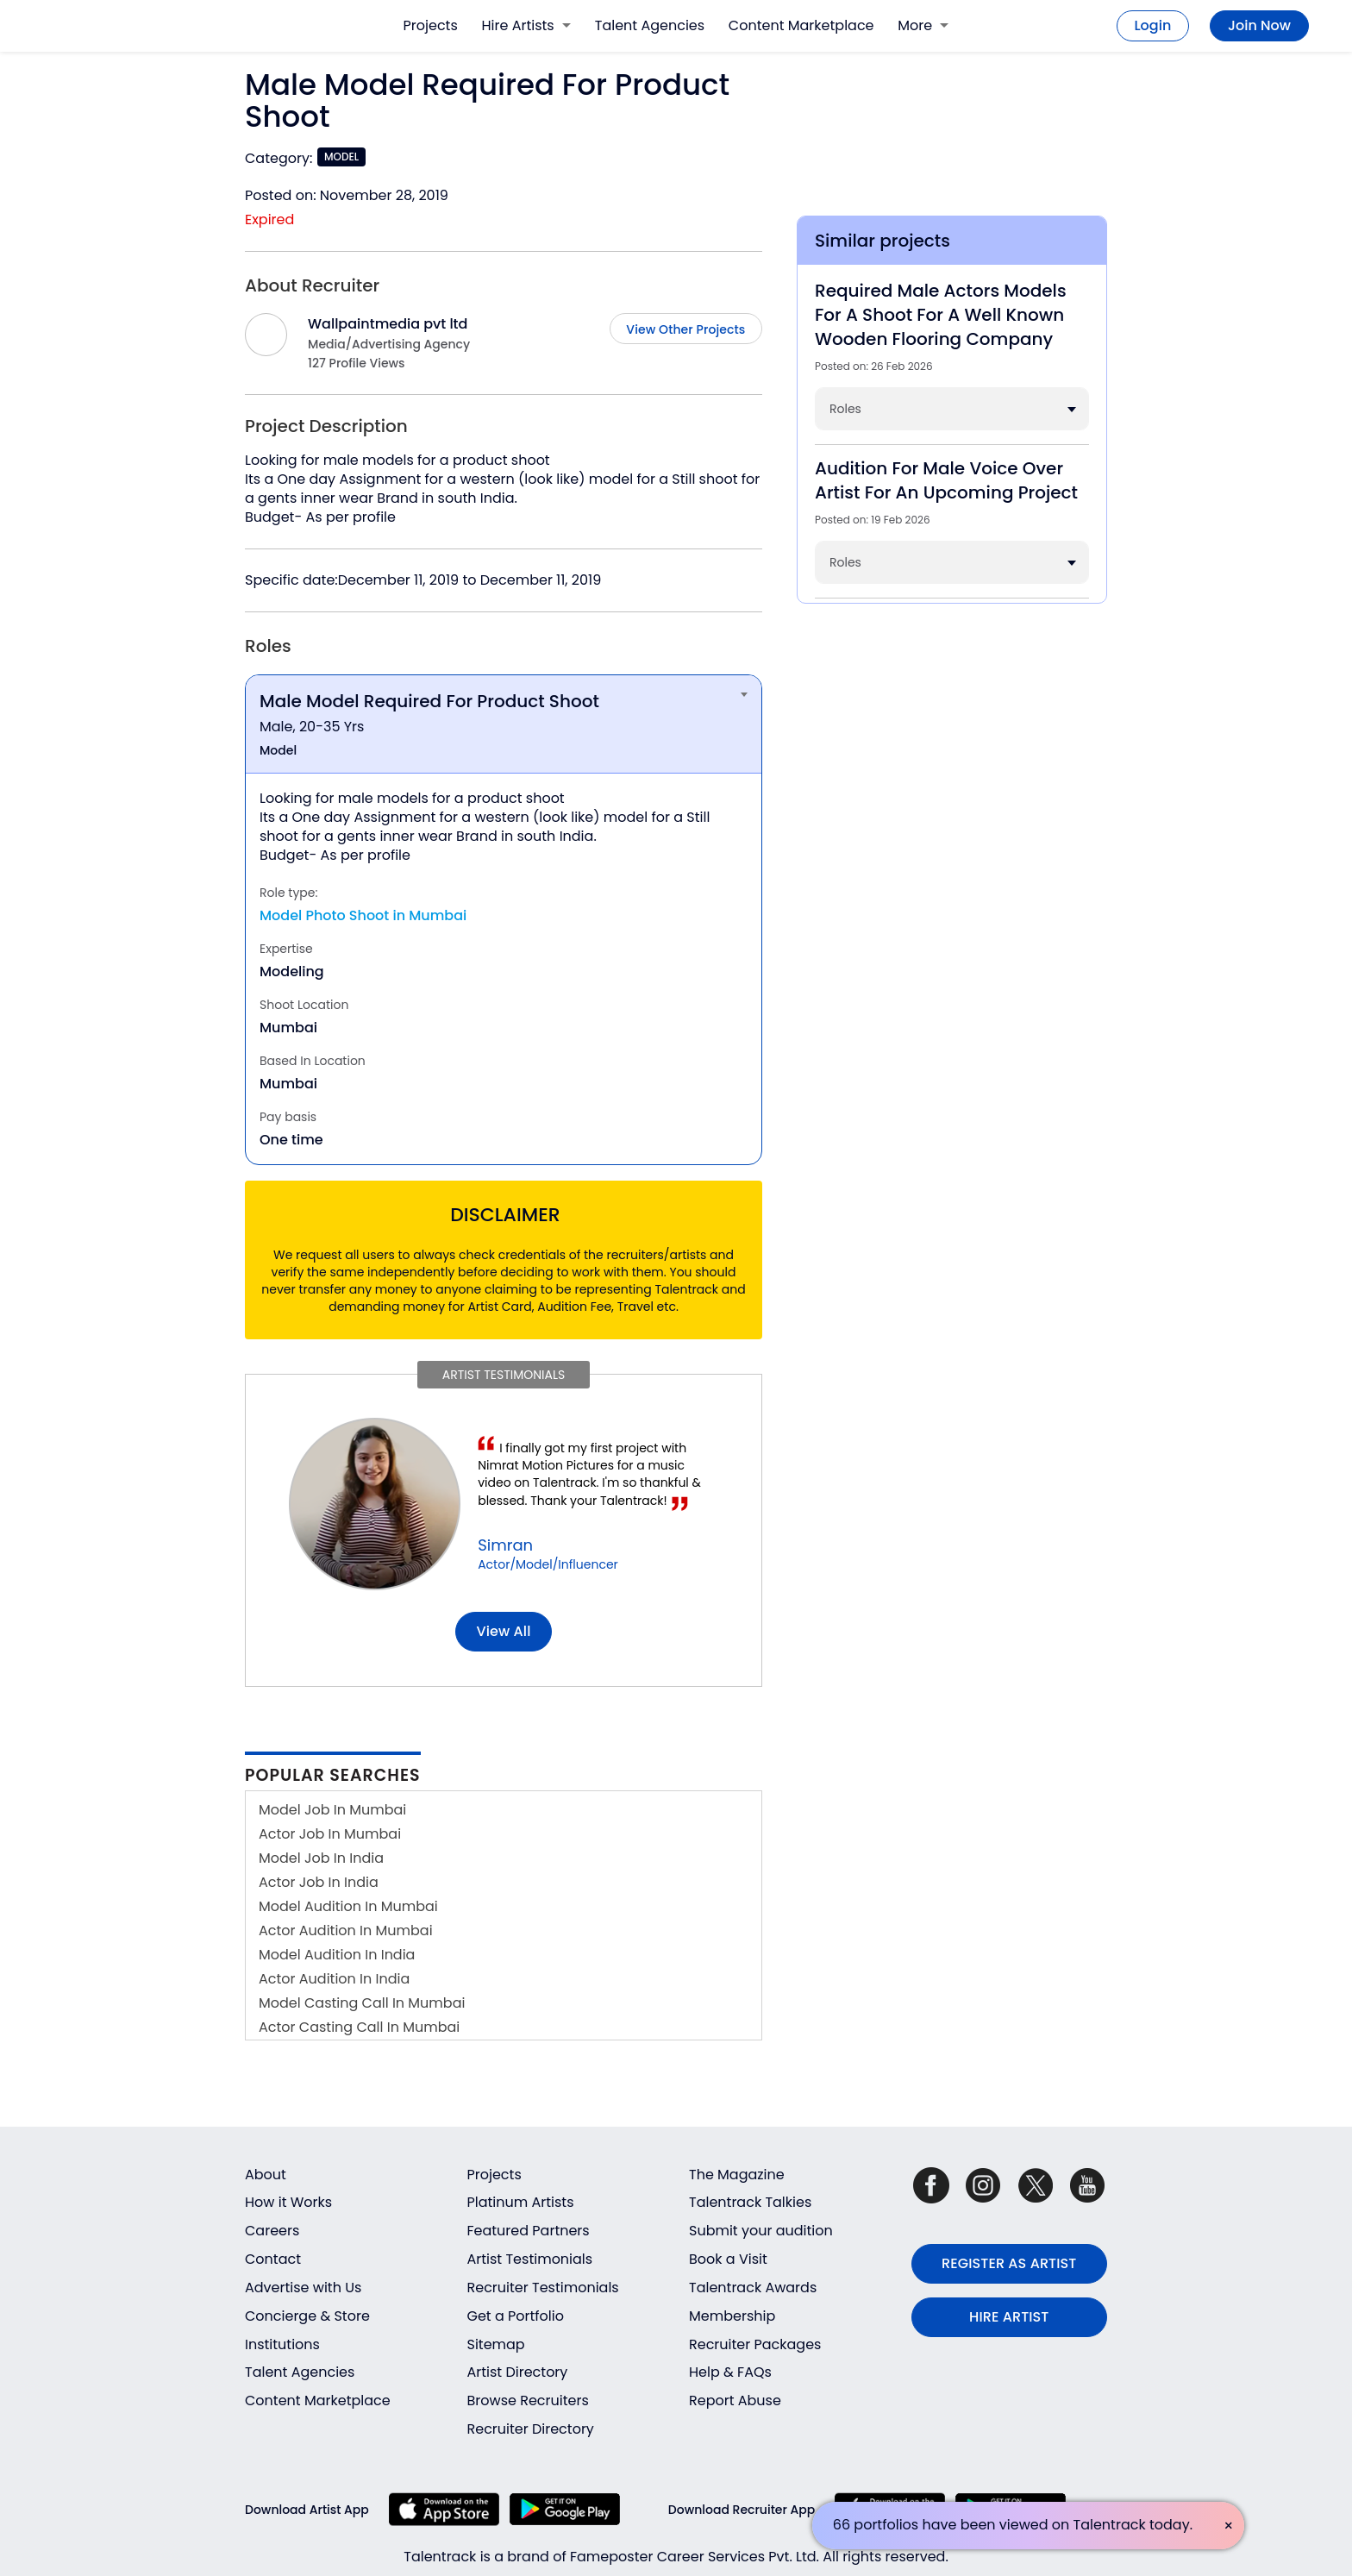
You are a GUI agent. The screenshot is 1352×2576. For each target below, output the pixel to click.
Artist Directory (517, 2372)
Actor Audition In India (334, 1979)
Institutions (282, 2344)
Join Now (1259, 25)
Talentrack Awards (753, 2287)
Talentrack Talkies (750, 2202)
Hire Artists (526, 25)
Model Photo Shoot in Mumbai (363, 915)
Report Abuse (735, 2400)
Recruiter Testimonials (543, 2287)
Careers (272, 2231)
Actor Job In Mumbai (330, 1834)
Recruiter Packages (755, 2344)
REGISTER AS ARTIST (1009, 2263)
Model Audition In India (337, 1955)
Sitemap (496, 2344)
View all (504, 1631)
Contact (273, 2259)
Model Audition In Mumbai (348, 1906)
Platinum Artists (520, 2202)
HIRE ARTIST (1008, 2317)
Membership (732, 2316)
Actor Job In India (319, 1882)
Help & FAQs (730, 2372)
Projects (431, 25)
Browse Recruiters (528, 2400)
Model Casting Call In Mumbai (362, 2003)
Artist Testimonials (530, 2259)
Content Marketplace (801, 25)
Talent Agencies (649, 25)
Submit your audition (761, 2231)
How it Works (288, 2202)
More (923, 25)
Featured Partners (528, 2231)
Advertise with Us (303, 2287)
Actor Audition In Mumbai (346, 1930)
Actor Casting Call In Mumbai (359, 2027)
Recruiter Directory (530, 2429)
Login (1153, 25)
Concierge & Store (307, 2316)
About (265, 2174)
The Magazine (737, 2174)
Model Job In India (321, 1858)
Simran (505, 1545)
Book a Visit (728, 2259)
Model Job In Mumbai (332, 1810)
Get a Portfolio (515, 2316)
